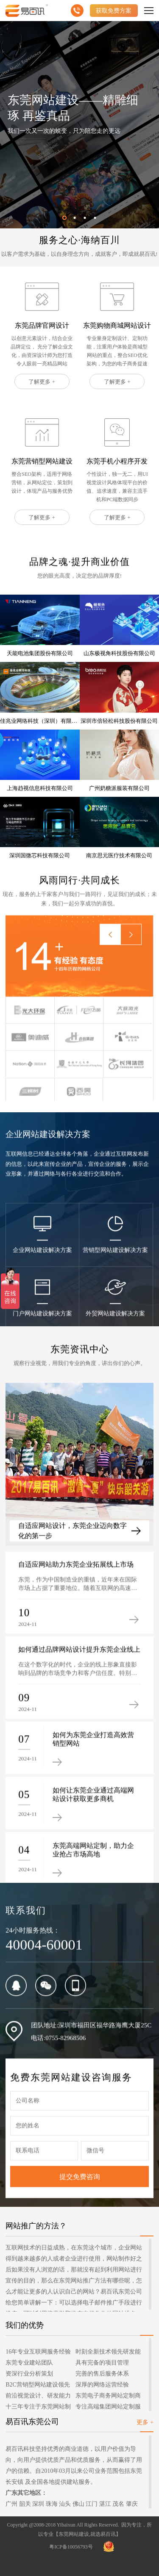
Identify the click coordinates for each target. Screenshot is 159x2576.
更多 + (145, 2422)
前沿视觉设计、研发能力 (38, 2395)
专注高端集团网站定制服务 (108, 2407)
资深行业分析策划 (29, 2373)
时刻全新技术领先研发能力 (108, 2352)
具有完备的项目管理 (102, 2362)
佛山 (78, 2504)
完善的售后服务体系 (102, 2373)
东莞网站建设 (74, 2534)
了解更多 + (41, 382)
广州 (11, 2504)
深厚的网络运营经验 (102, 2384)
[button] (64, 218)
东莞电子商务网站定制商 (108, 2395)
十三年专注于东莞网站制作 (38, 2407)
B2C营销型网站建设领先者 (38, 2385)
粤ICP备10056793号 (71, 2547)
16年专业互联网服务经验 (38, 2351)
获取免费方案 (113, 10)
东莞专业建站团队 (29, 2362)
